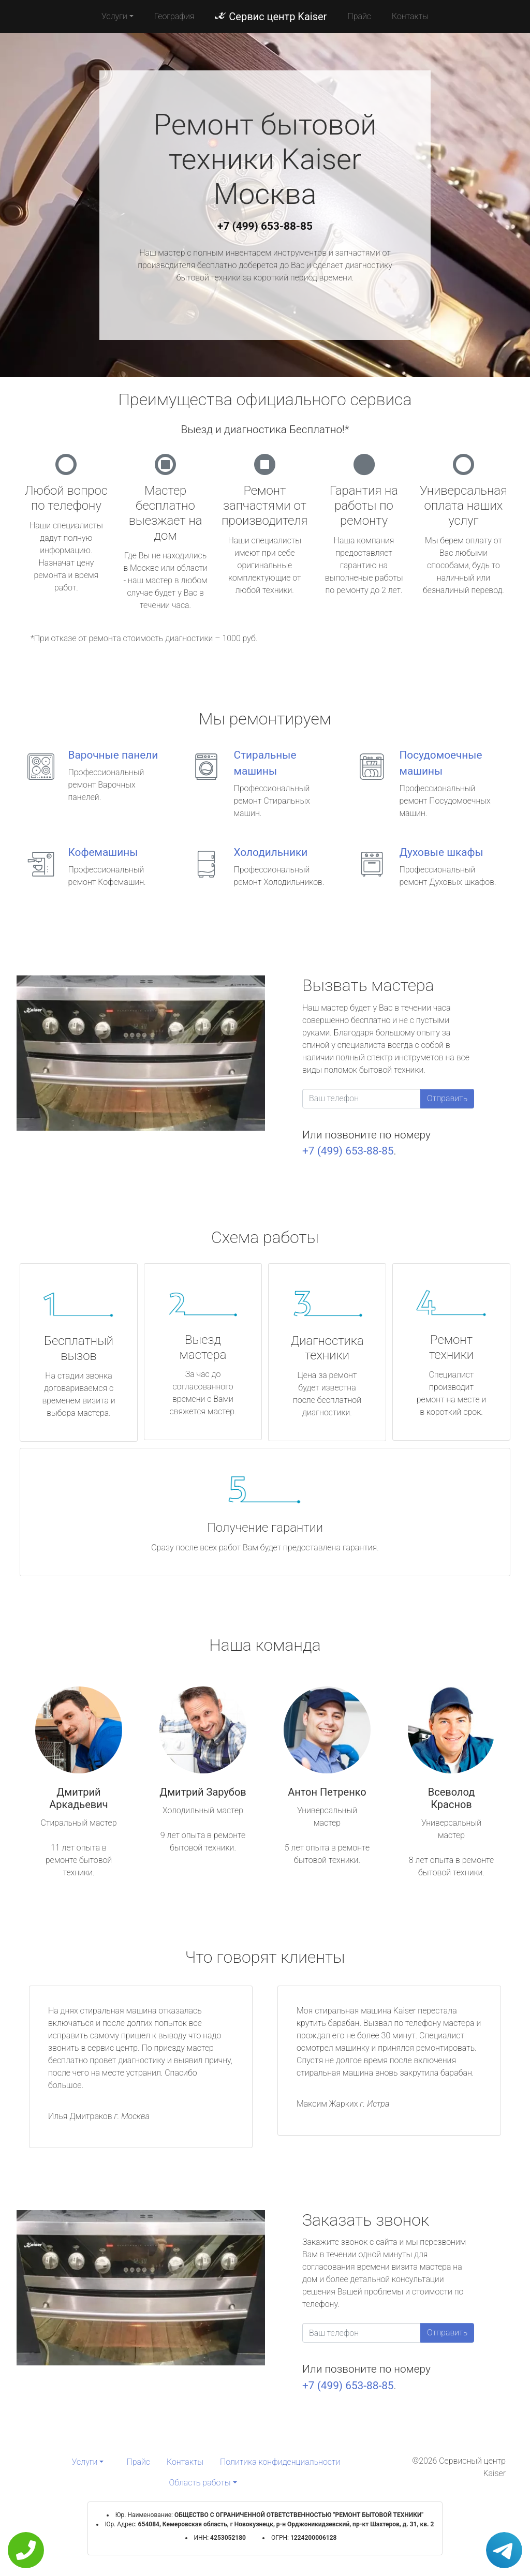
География (174, 16)
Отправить (447, 1098)
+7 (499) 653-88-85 (265, 226)
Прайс (359, 16)
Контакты (410, 16)
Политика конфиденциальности (280, 2462)
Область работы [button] (199, 2483)
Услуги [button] (114, 16)
